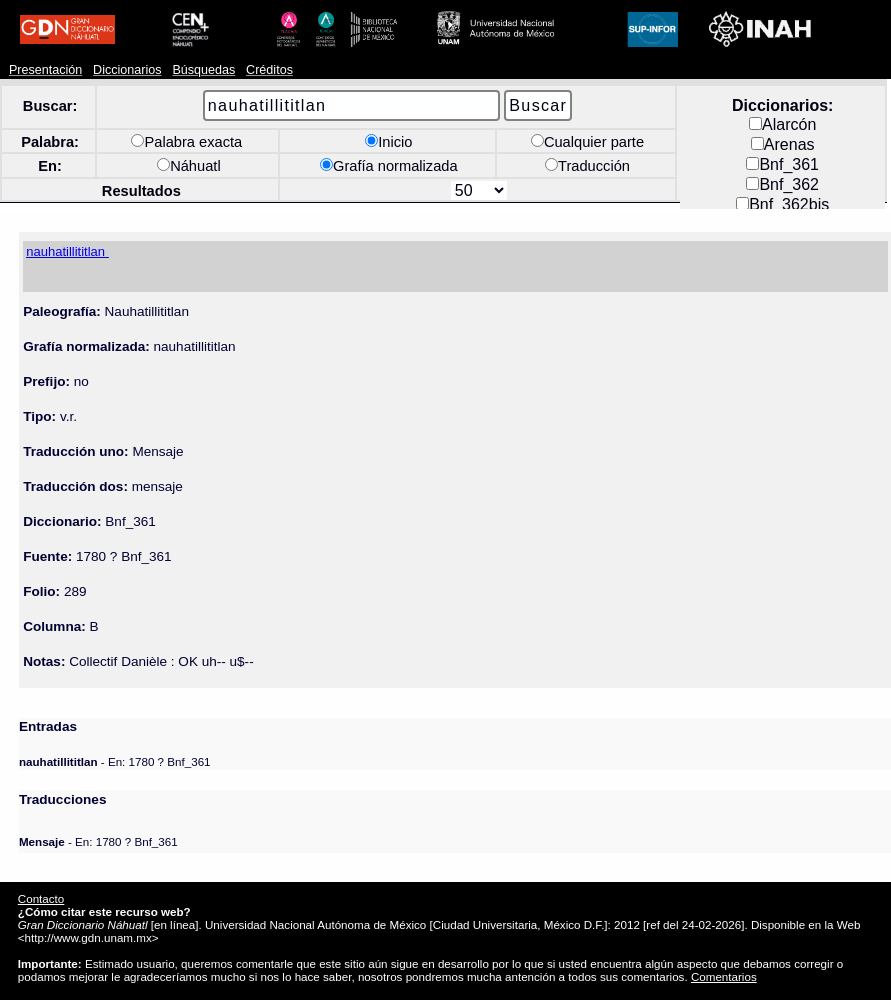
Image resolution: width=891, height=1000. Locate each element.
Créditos (269, 70)
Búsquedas (203, 70)
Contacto (41, 898)
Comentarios (724, 976)
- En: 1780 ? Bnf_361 (115, 761)
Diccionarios (127, 70)
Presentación (45, 70)
